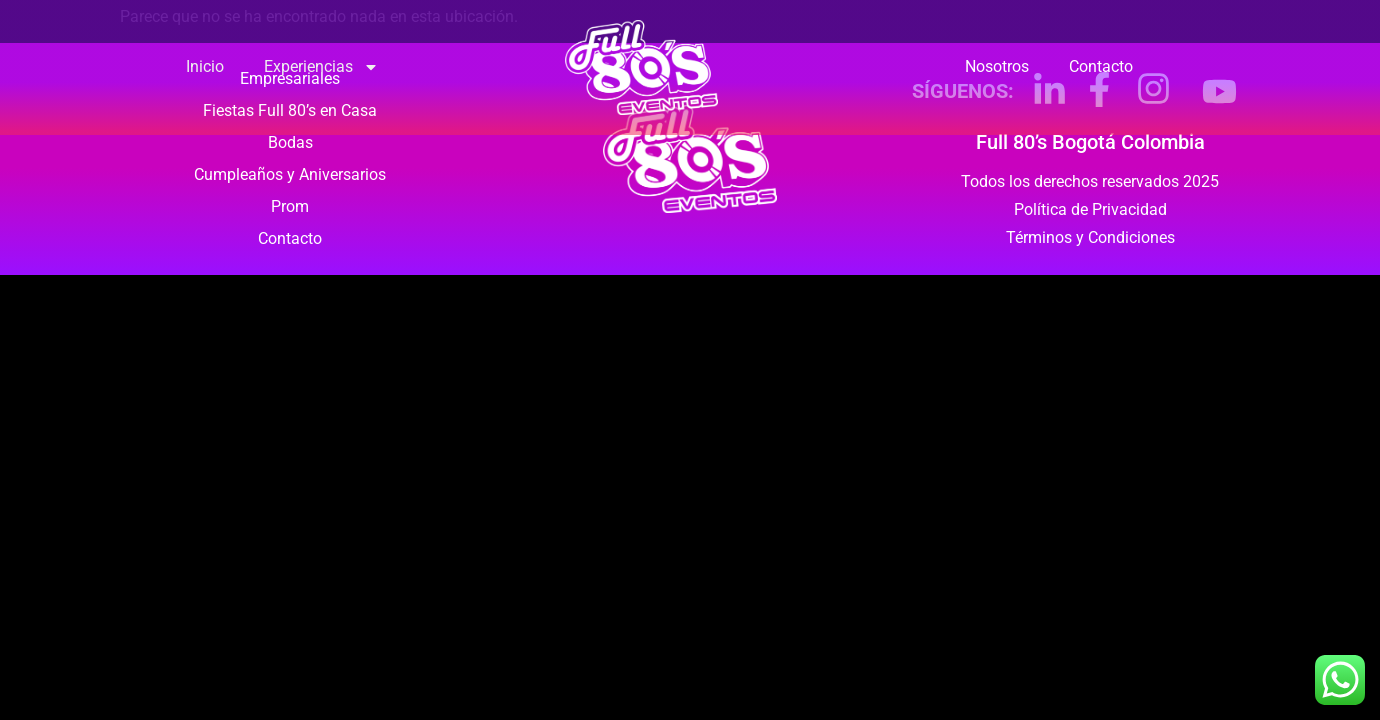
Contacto (1101, 66)
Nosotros (997, 66)
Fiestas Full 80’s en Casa (290, 110)
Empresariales (290, 78)
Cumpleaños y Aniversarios (290, 174)
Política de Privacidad (1090, 209)
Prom (290, 206)
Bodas (290, 142)
